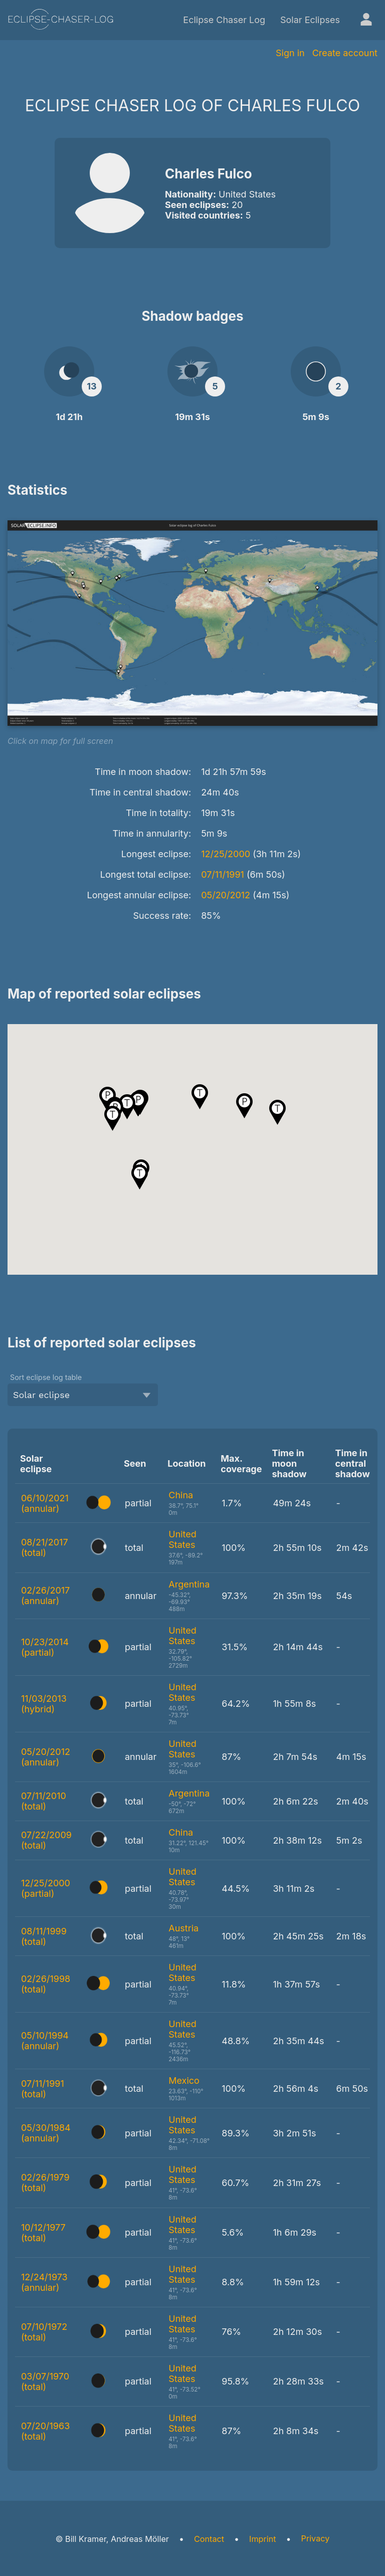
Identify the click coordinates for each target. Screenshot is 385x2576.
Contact (209, 2539)
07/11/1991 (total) (42, 2088)
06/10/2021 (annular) (45, 1503)
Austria (183, 1928)
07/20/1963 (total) (45, 2431)
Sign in (290, 53)
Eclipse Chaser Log (224, 20)
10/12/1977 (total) (43, 2232)
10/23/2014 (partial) (45, 1647)
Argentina (189, 1584)
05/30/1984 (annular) (46, 2132)
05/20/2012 (225, 895)
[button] (244, 1105)
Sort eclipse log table (46, 1377)
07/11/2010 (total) (43, 1801)
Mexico (184, 2080)
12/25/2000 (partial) (45, 1888)
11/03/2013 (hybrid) (44, 1703)
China (180, 1495)
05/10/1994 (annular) (45, 2040)
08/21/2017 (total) (44, 1547)
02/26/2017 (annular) (45, 1595)
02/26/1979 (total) (45, 2182)
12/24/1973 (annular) (44, 2282)
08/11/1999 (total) (44, 1936)
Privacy (315, 2538)
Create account (344, 53)
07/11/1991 (222, 874)
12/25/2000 (225, 854)
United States (182, 1539)
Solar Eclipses (310, 20)
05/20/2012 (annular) (45, 1756)
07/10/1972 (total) (44, 2331)
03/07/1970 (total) (45, 2381)
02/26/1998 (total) (45, 1984)
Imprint (262, 2539)
